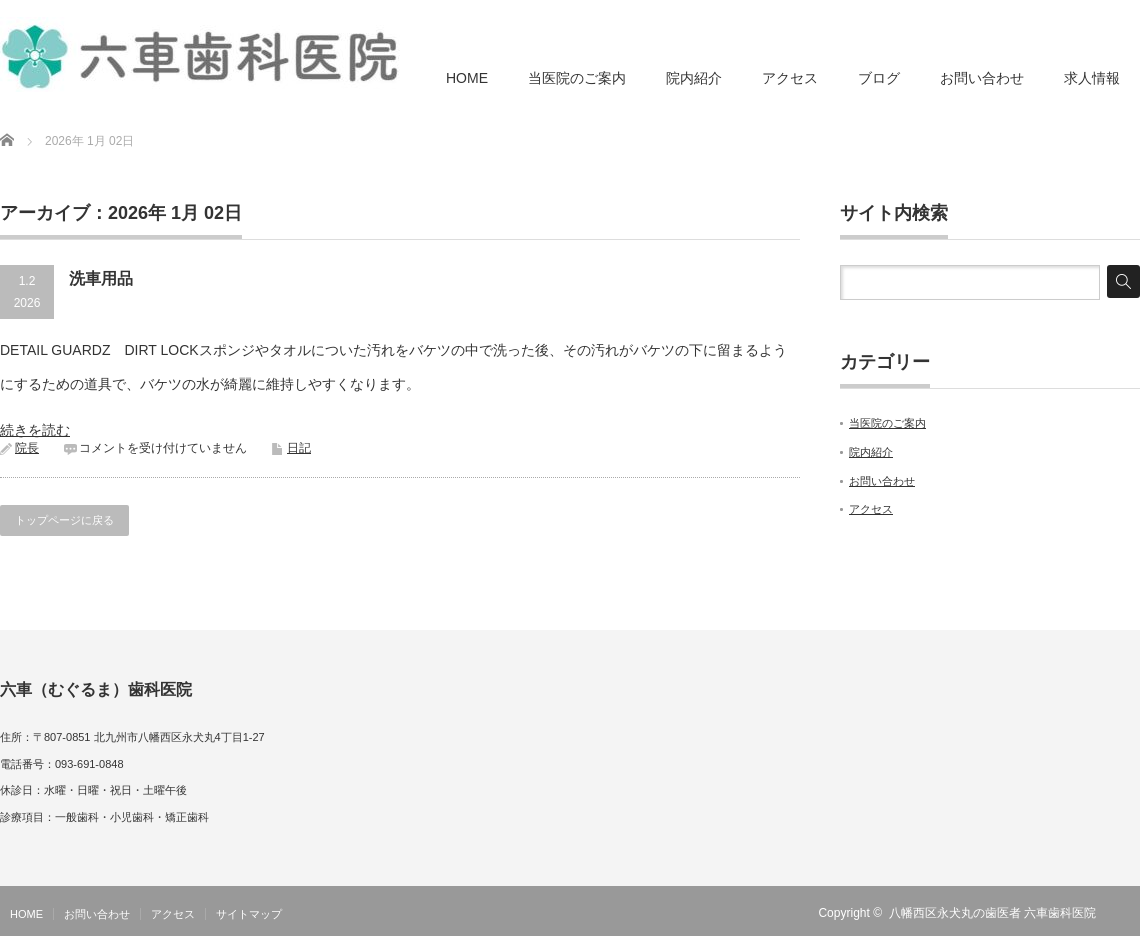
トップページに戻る (64, 520)
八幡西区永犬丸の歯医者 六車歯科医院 (992, 913)
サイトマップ (249, 914)
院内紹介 (694, 78)
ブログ (879, 78)
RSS (1128, 913)
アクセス (790, 78)
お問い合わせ (982, 78)
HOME (467, 78)
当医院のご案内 (577, 78)
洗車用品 (101, 278)
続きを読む (35, 430)
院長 (27, 448)
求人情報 (1092, 78)
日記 (299, 448)
